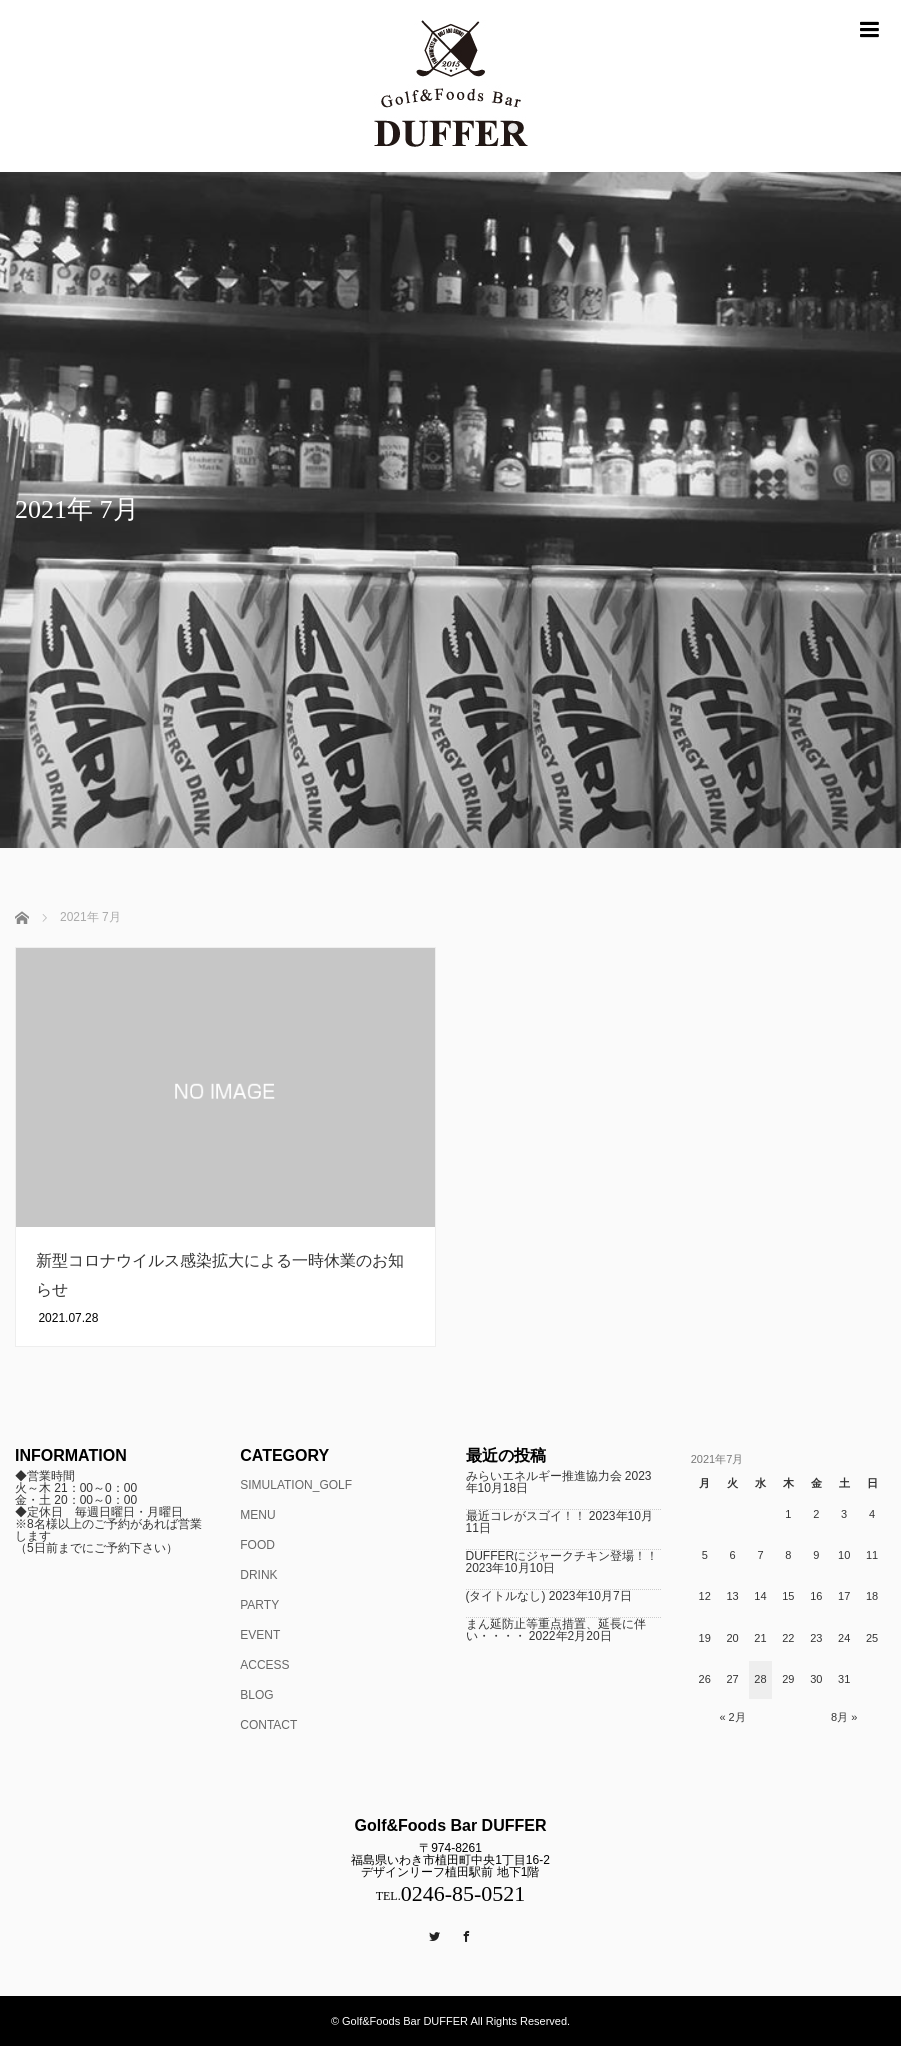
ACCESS (264, 1665)
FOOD (257, 1545)
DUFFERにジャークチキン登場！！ (562, 1556)
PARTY (259, 1605)
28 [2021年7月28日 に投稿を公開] (760, 1679)
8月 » (844, 1717)
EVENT (260, 1635)
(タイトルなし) (506, 1596)
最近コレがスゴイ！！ (526, 1516)
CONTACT (268, 1725)
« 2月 (732, 1717)
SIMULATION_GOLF (296, 1485)
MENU (257, 1515)
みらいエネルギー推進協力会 (544, 1476)
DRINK (258, 1575)
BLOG (256, 1695)
